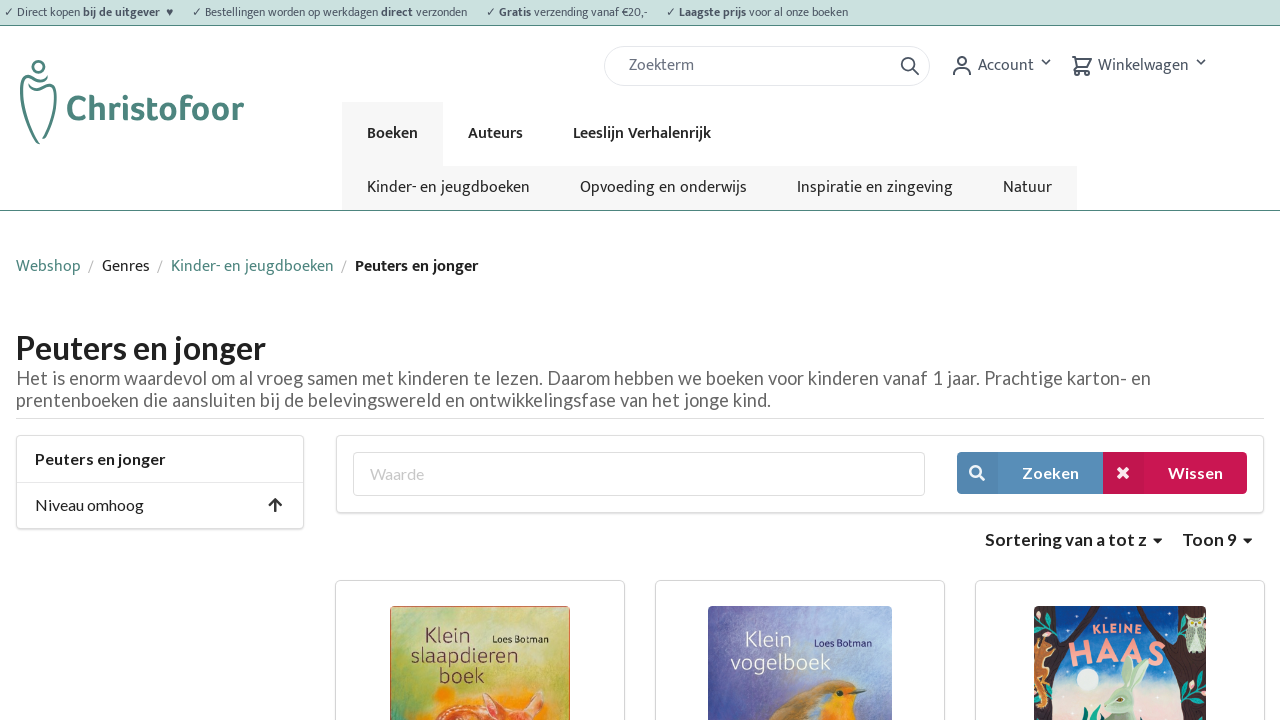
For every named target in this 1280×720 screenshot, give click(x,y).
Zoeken (1018, 472)
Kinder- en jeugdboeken (448, 187)
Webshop (48, 266)
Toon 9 (1217, 539)
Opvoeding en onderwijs (663, 187)
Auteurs (495, 133)
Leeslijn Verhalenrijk (642, 133)
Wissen (1163, 472)
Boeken (392, 133)
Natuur (1027, 187)
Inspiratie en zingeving (875, 187)
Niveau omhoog (159, 504)
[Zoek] (756, 66)
